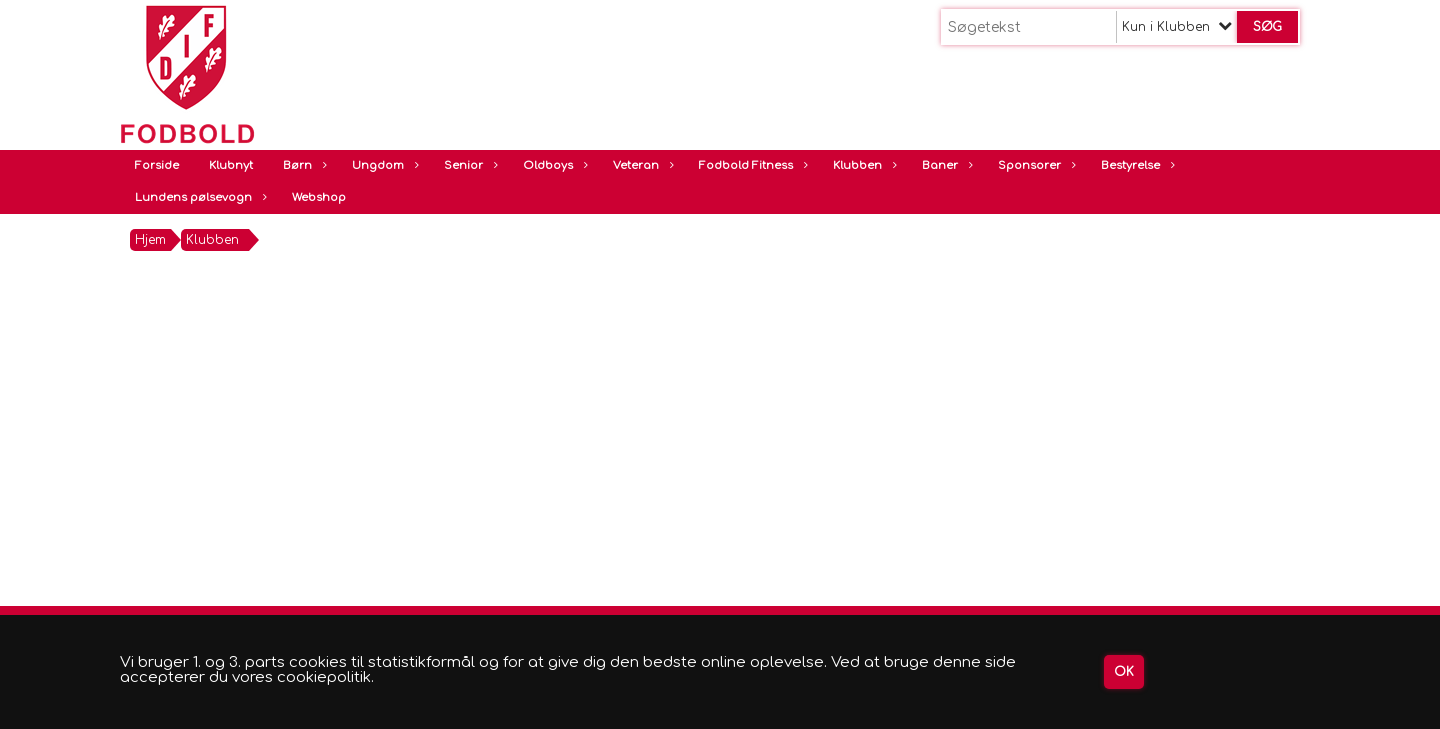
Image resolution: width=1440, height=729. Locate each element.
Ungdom (383, 165)
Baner (945, 165)
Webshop (319, 197)
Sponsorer (1034, 165)
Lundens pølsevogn (198, 197)
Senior (468, 165)
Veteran (641, 165)
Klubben (862, 165)
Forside (157, 165)
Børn (302, 165)
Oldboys (553, 165)
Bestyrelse (1135, 165)
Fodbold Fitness (751, 165)
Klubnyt (231, 165)
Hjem (150, 240)
